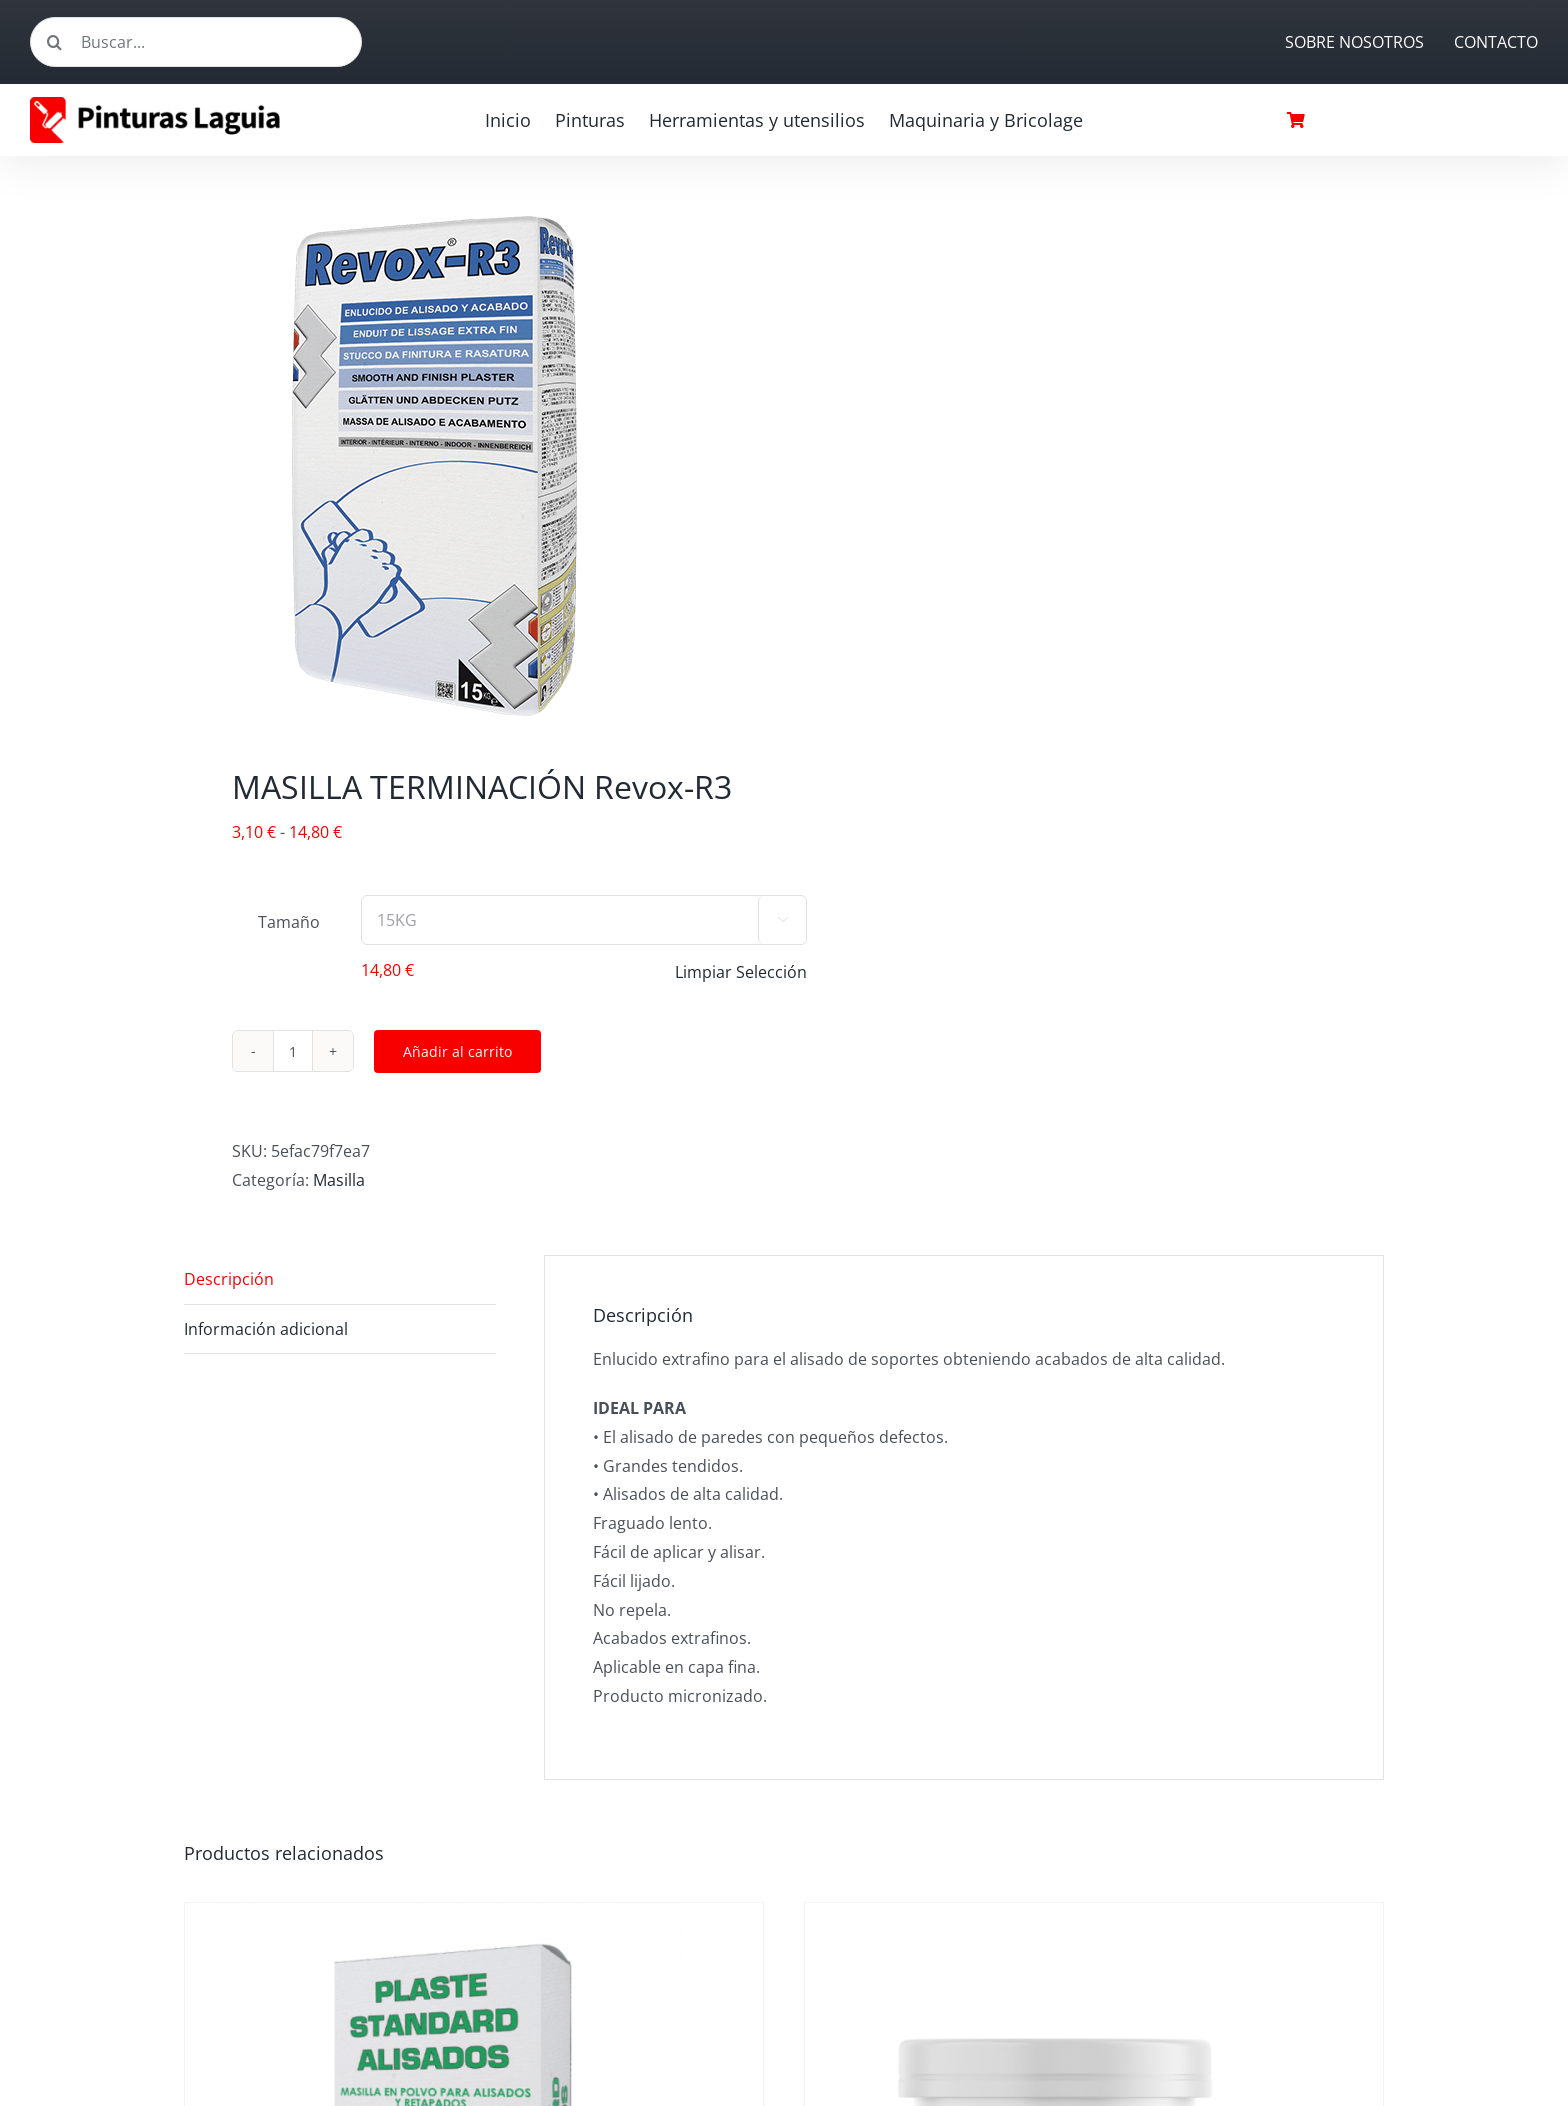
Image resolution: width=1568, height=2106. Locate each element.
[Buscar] (55, 42)
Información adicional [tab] (266, 1329)
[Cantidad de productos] (293, 1051)
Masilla (339, 1180)
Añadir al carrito (457, 1051)
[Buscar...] (196, 42)
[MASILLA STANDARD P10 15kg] (435, 1917)
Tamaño (289, 922)
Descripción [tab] (229, 1279)
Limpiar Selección (741, 972)
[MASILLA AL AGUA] (1055, 1917)
